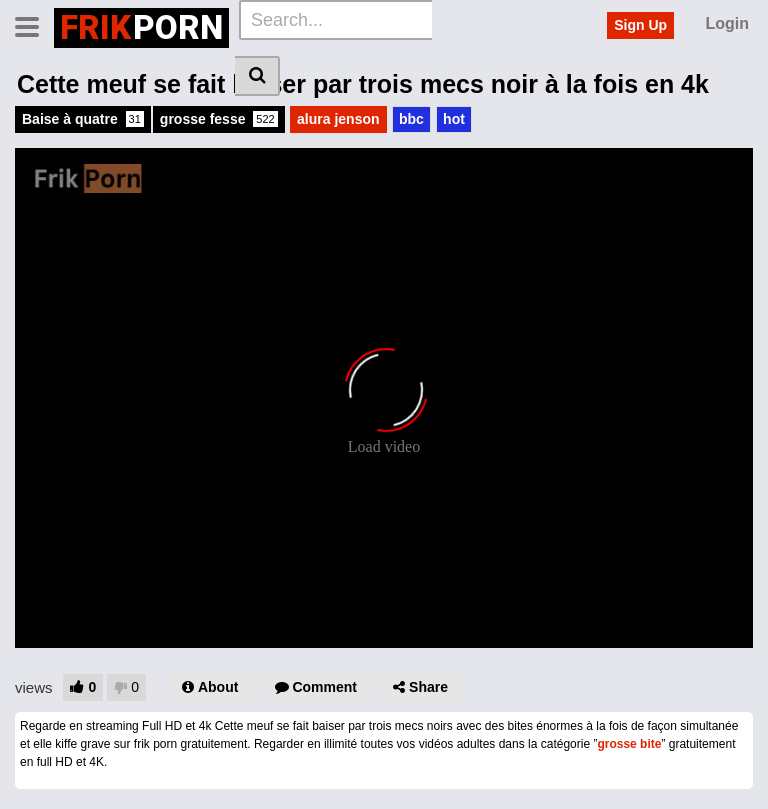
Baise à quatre (83, 119)
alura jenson (338, 119)
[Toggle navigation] (34, 25)
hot (454, 119)
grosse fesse (219, 119)
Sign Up (640, 25)
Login (727, 23)
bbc (411, 119)
